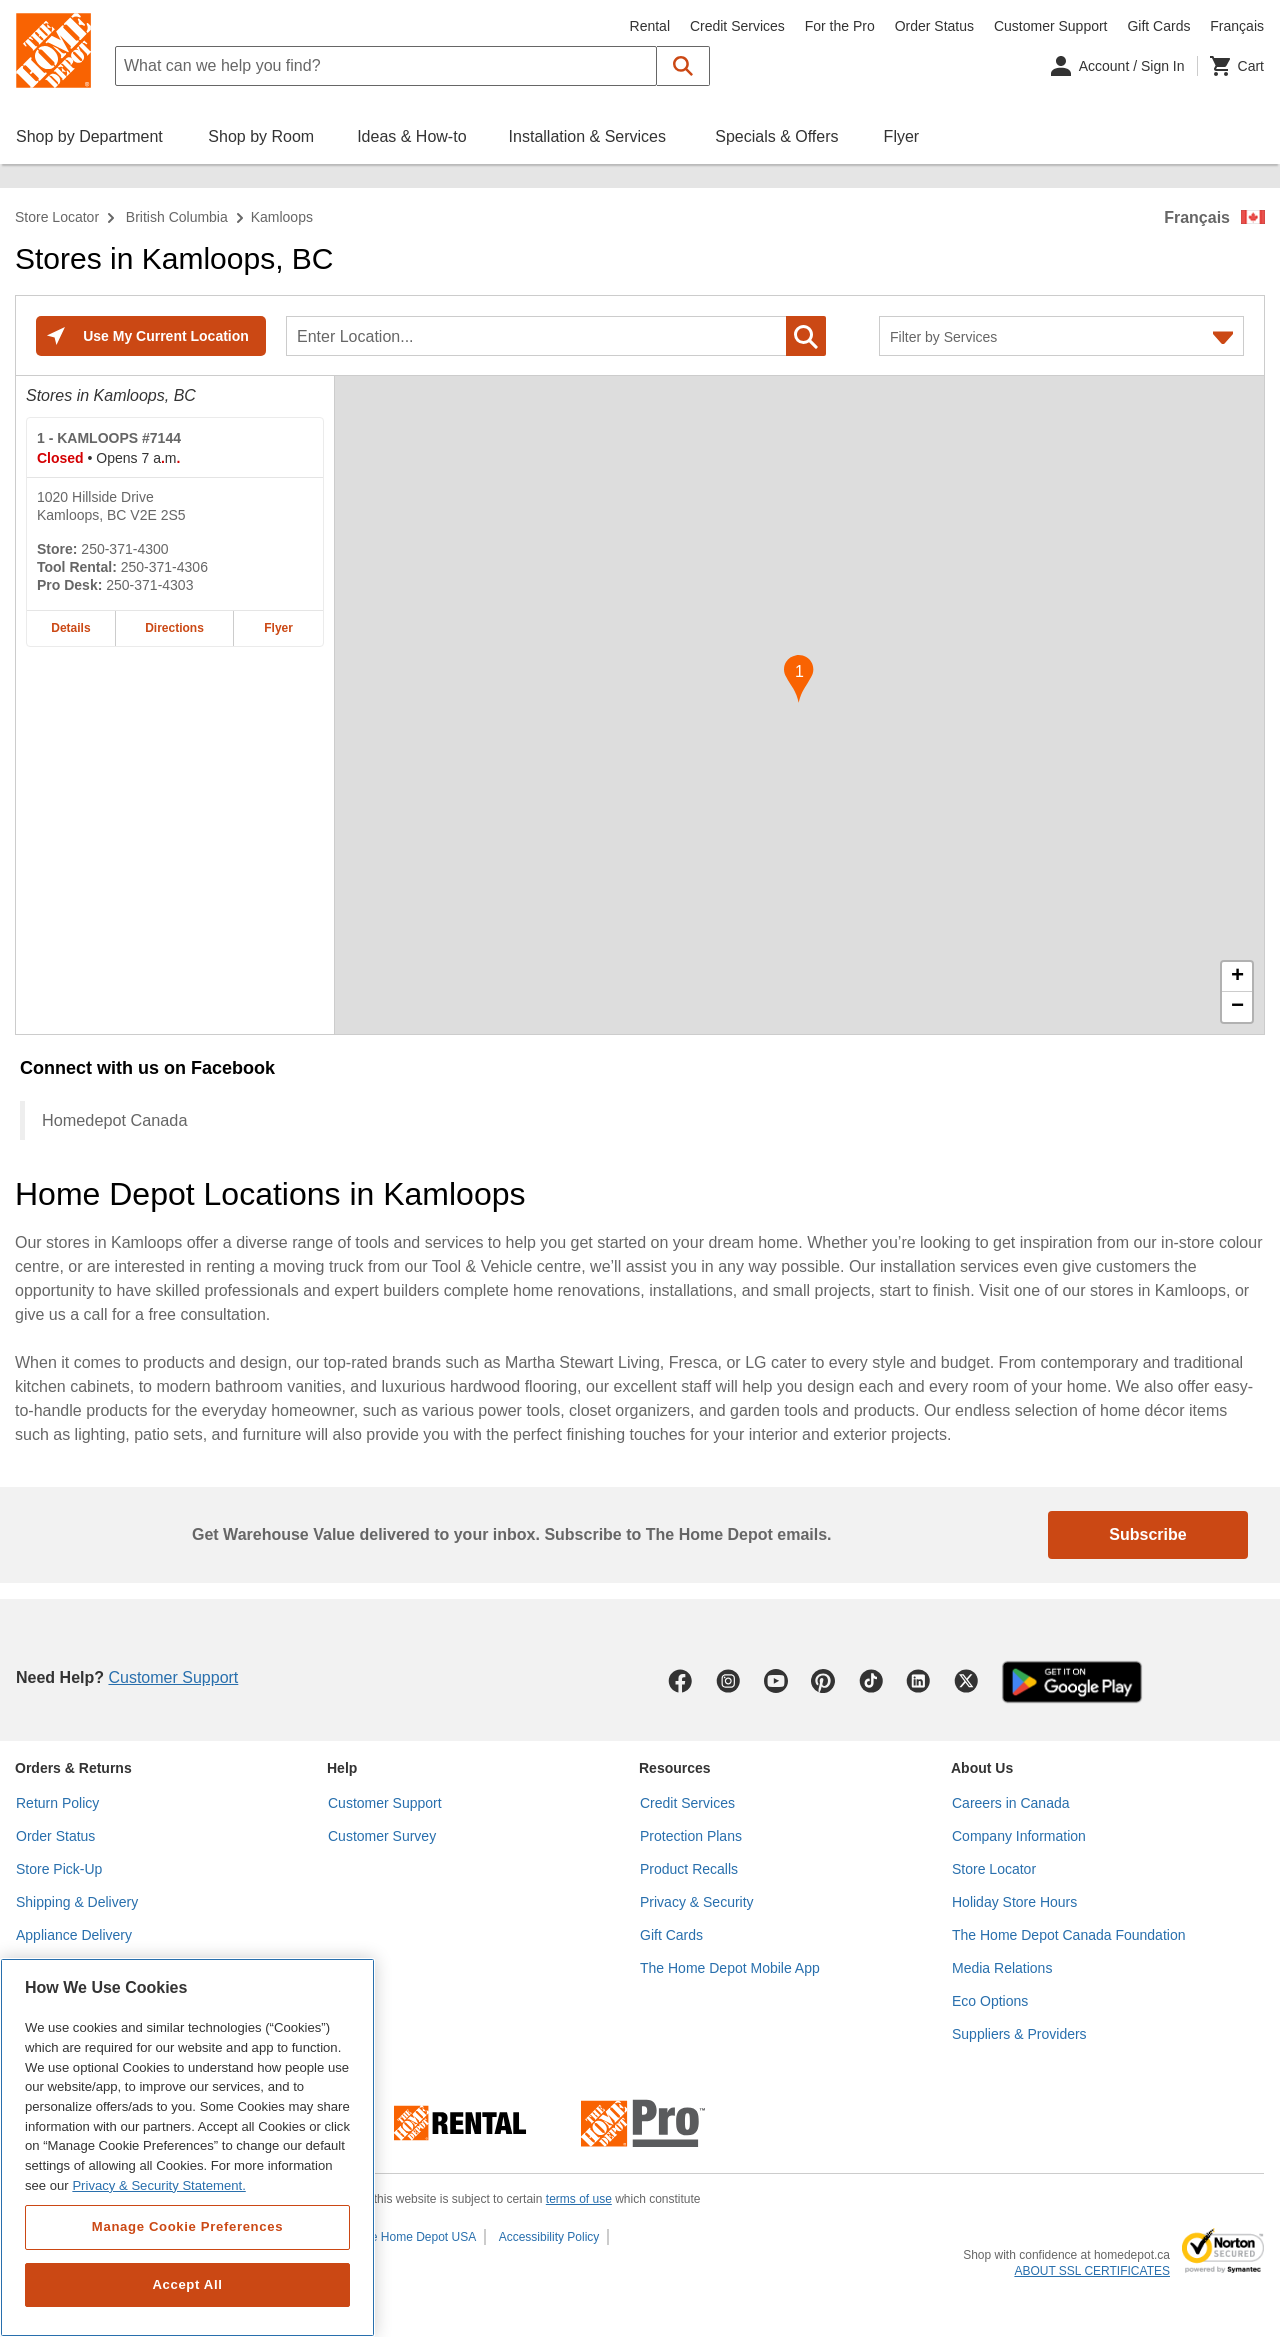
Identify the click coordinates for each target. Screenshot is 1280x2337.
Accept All (187, 2284)
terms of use (579, 2199)
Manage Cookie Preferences (187, 2226)
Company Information (1019, 1836)
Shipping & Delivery (77, 1902)
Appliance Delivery (74, 1935)
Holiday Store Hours (1014, 1902)
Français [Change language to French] (1237, 26)
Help (342, 1768)
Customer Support (1051, 26)
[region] (187, 2147)
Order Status (934, 26)
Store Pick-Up (59, 1869)
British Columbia (177, 217)
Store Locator (57, 217)
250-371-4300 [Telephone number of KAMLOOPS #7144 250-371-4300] (124, 549)
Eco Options (990, 2001)
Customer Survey (382, 1836)
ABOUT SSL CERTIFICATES (1092, 2271)
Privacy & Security (697, 1902)
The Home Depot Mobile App (730, 1968)
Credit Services (737, 26)
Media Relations (1002, 1968)
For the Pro (840, 26)
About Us (982, 1768)
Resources (675, 1768)
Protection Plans (691, 1836)
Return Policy (57, 1803)
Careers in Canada (1011, 1803)
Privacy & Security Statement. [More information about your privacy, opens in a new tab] (158, 2185)
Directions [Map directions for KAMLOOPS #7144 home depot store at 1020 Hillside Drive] (174, 628)
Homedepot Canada (114, 1120)
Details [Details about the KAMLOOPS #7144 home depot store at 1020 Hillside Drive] (70, 628)
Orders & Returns (73, 1768)
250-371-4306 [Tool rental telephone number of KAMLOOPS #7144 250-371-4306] (164, 567)
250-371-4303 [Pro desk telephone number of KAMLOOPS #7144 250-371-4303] (149, 585)
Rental (650, 26)
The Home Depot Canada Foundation (1068, 1935)
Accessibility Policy (549, 2237)
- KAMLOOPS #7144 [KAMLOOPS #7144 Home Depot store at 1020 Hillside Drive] (109, 438)
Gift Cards (1158, 26)
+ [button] (1237, 977)
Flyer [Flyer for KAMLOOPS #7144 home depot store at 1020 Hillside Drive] (278, 628)
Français (1197, 217)
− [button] (1237, 1007)
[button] (683, 66)
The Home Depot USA (416, 2237)
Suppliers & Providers (1019, 2034)
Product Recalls (689, 1869)
